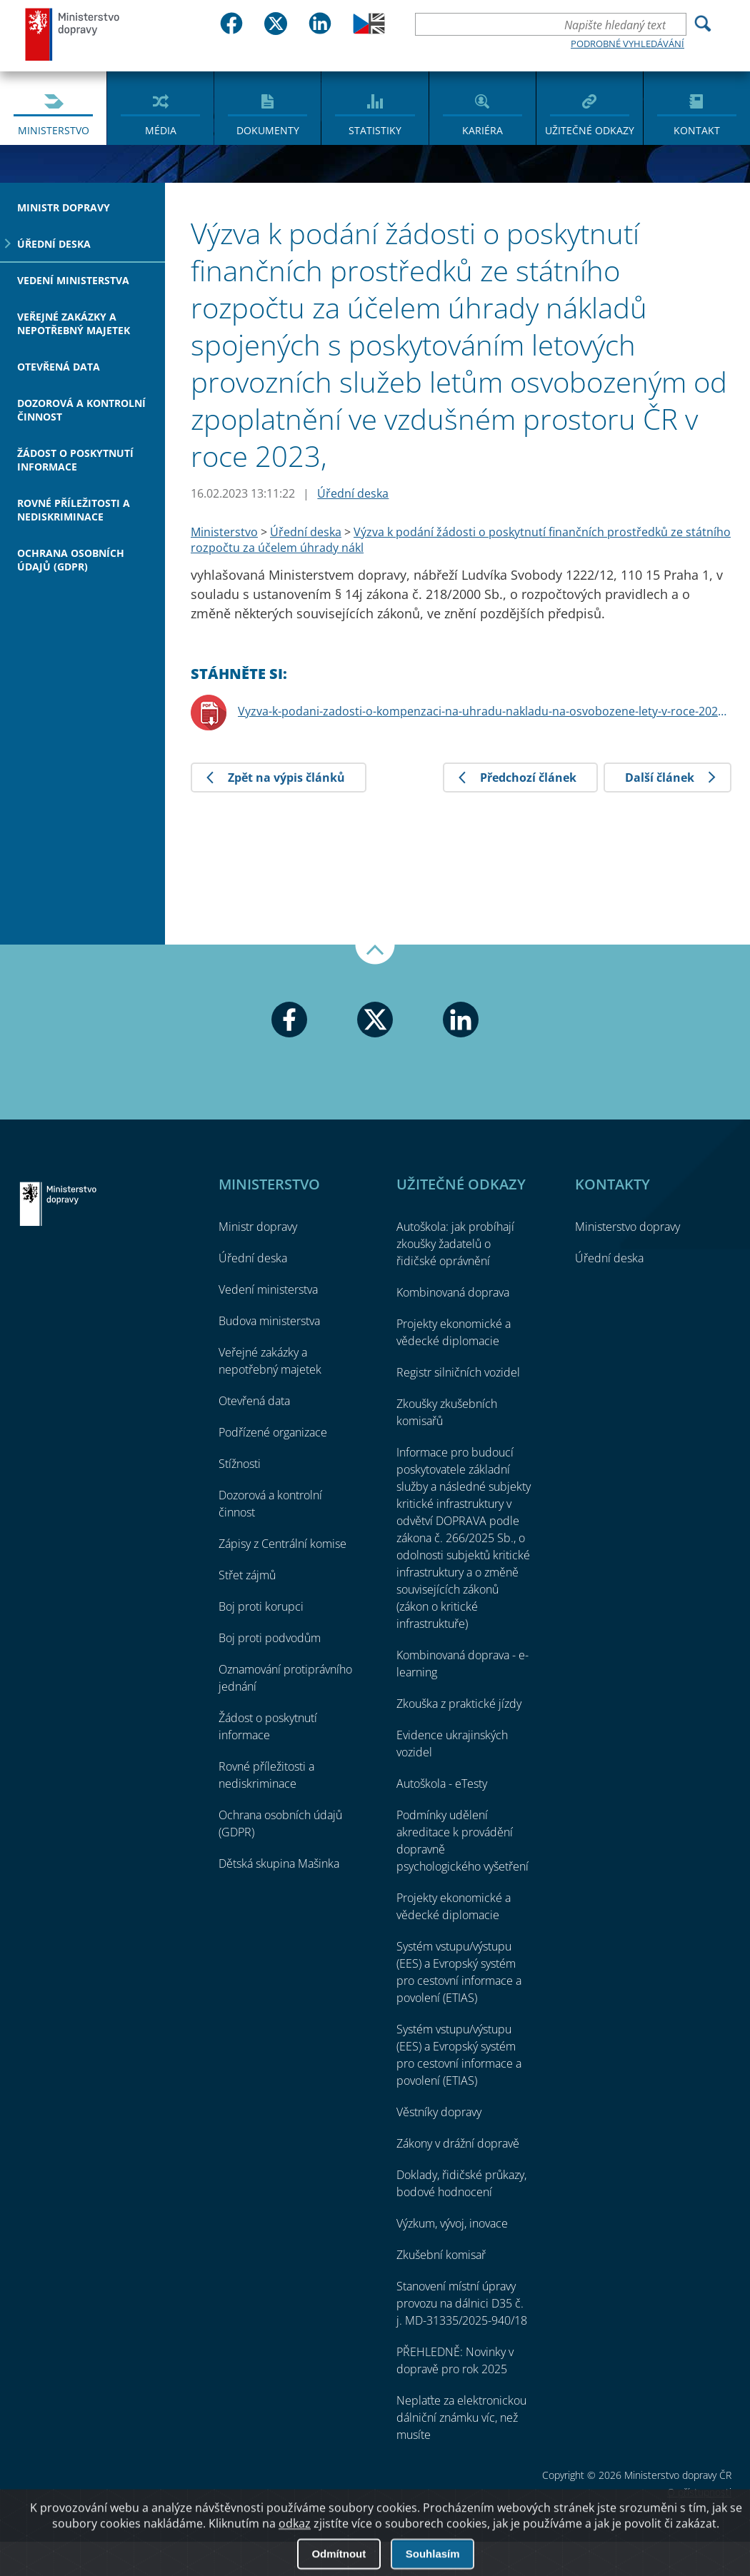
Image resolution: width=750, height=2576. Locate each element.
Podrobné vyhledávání (627, 43)
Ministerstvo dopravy (73, 34)
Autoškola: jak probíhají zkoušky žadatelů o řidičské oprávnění (455, 1244)
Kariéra (482, 130)
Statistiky (375, 130)
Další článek (659, 777)
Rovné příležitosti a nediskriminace (73, 509)
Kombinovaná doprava (452, 1292)
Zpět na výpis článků (286, 777)
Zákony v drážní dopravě (457, 2143)
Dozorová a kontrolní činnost (81, 409)
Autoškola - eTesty (441, 1783)
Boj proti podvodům (270, 1638)
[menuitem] (53, 107)
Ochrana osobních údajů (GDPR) (70, 559)
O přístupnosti (699, 2492)
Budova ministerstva (269, 1321)
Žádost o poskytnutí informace (75, 459)
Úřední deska (54, 244)
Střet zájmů (247, 1575)
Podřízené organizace (273, 1432)
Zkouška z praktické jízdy (458, 1703)
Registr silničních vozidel (458, 1372)
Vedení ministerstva (73, 280)
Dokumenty (267, 130)
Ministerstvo (53, 130)
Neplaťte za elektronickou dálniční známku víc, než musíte (461, 2417)
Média (160, 130)
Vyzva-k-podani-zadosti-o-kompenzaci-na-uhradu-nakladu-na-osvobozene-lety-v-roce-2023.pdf (484, 711)
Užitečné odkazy (589, 130)
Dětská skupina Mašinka (279, 1863)
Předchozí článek (528, 777)
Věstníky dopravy (438, 2112)
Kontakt (697, 130)
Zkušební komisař (441, 2255)
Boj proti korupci (261, 1606)
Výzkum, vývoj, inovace (452, 2223)
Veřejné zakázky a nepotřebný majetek (73, 323)
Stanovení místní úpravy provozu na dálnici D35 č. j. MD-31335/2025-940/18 (461, 2303)
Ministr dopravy (63, 207)
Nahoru (375, 955)
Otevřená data (58, 366)
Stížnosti (240, 1463)
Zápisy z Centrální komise (282, 1543)
